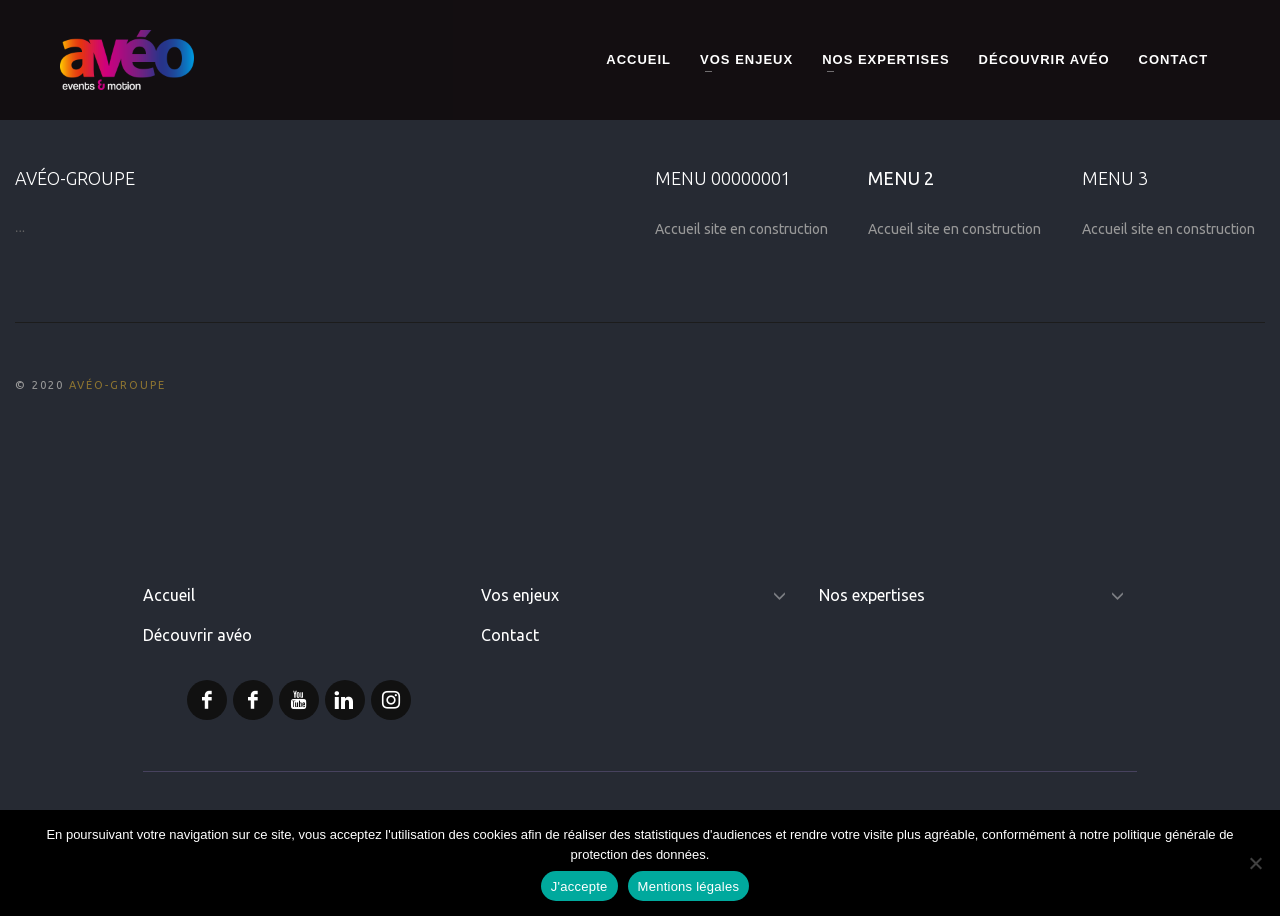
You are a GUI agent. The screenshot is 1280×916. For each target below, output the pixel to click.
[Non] (1255, 863)
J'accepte (579, 886)
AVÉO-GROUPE (117, 385)
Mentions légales (689, 886)
